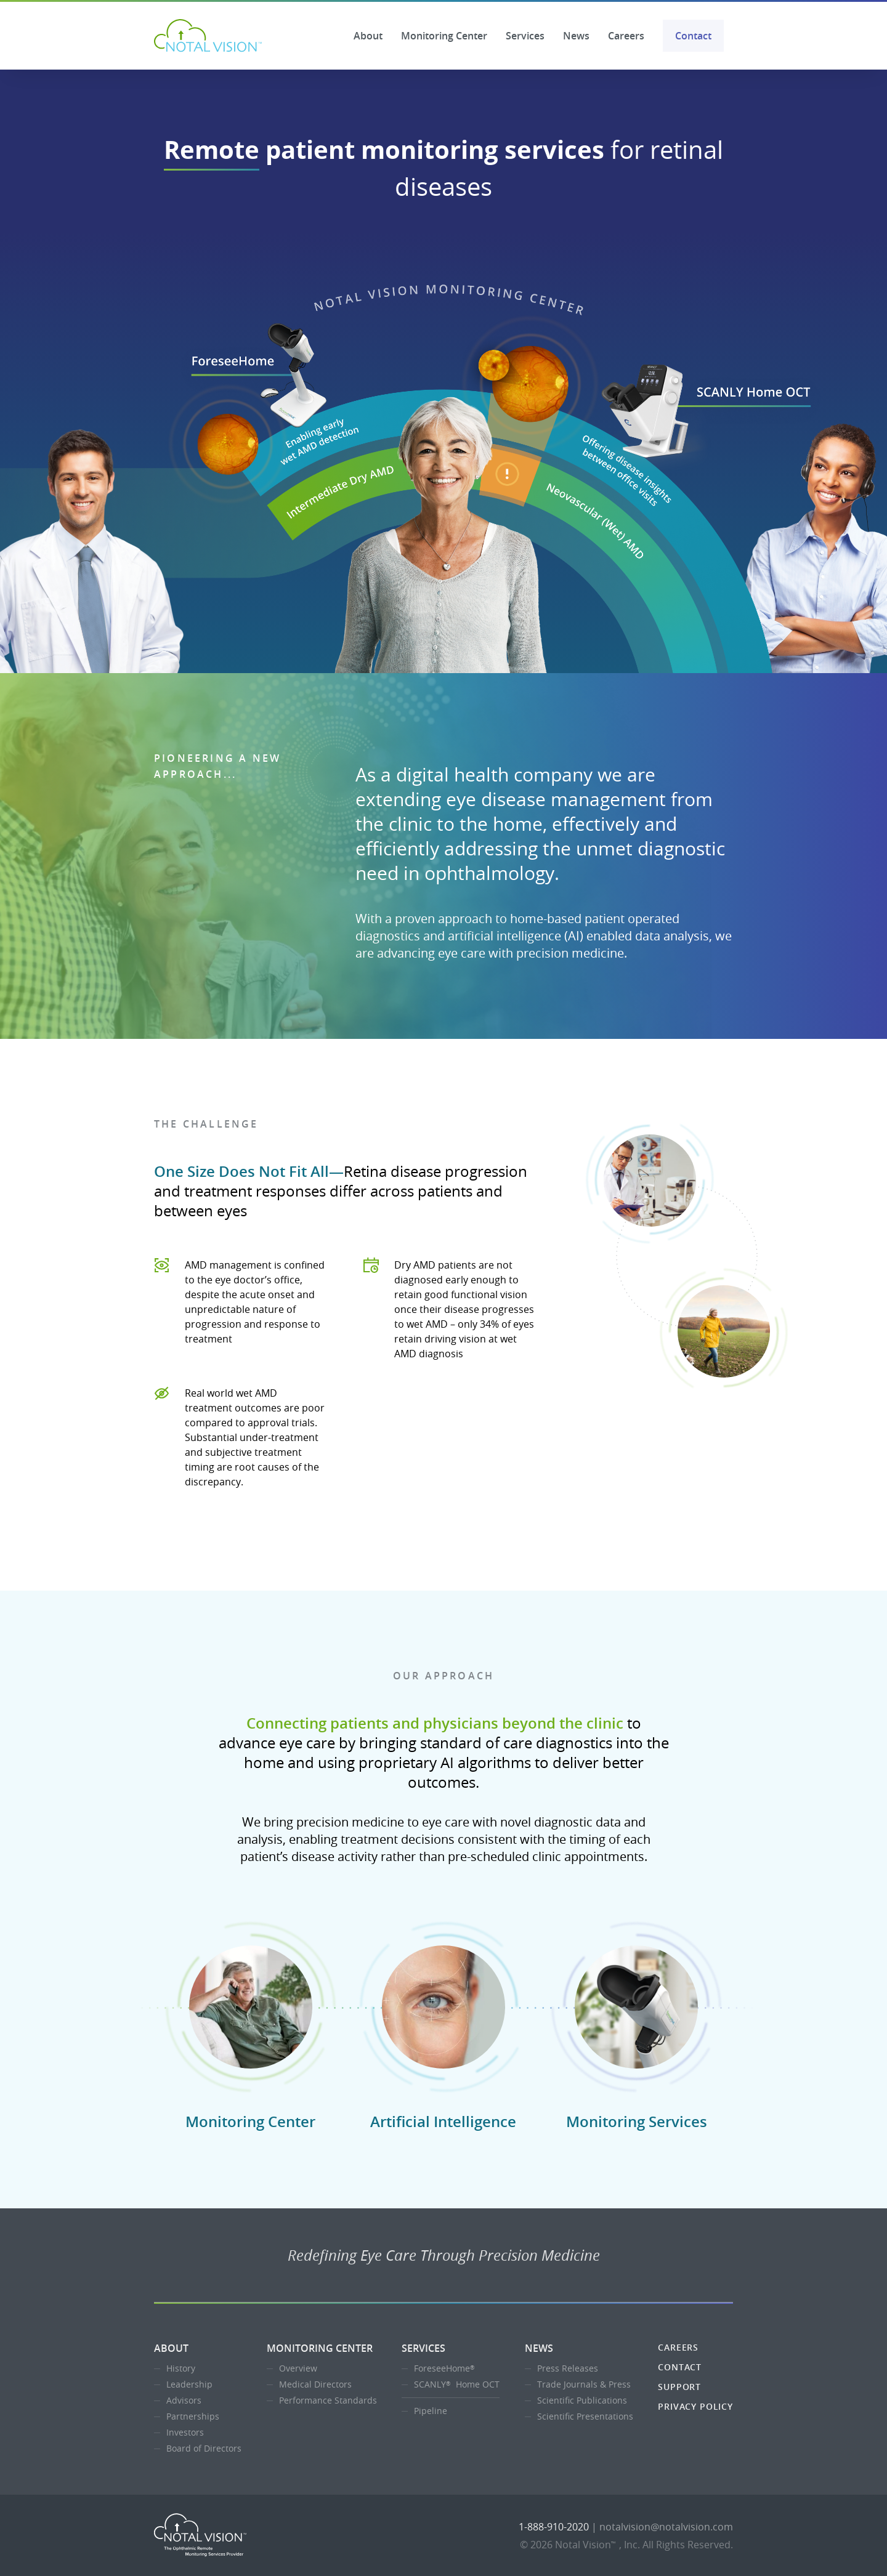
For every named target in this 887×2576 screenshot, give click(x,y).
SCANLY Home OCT (457, 2384)
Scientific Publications (582, 2400)
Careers (626, 35)
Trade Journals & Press (584, 2384)
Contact (693, 35)
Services (525, 35)
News (576, 35)
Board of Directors (203, 2448)
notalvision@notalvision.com (666, 2527)
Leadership (189, 2384)
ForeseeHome (445, 2368)
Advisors (183, 2400)
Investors (185, 2432)
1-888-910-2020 (554, 2527)
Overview (298, 2368)
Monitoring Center (444, 35)
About (368, 35)
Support (679, 2386)
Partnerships (192, 2416)
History (180, 2368)
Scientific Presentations (585, 2416)
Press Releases (567, 2368)
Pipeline (430, 2411)
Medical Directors (315, 2384)
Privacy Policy (695, 2406)
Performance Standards (328, 2400)
